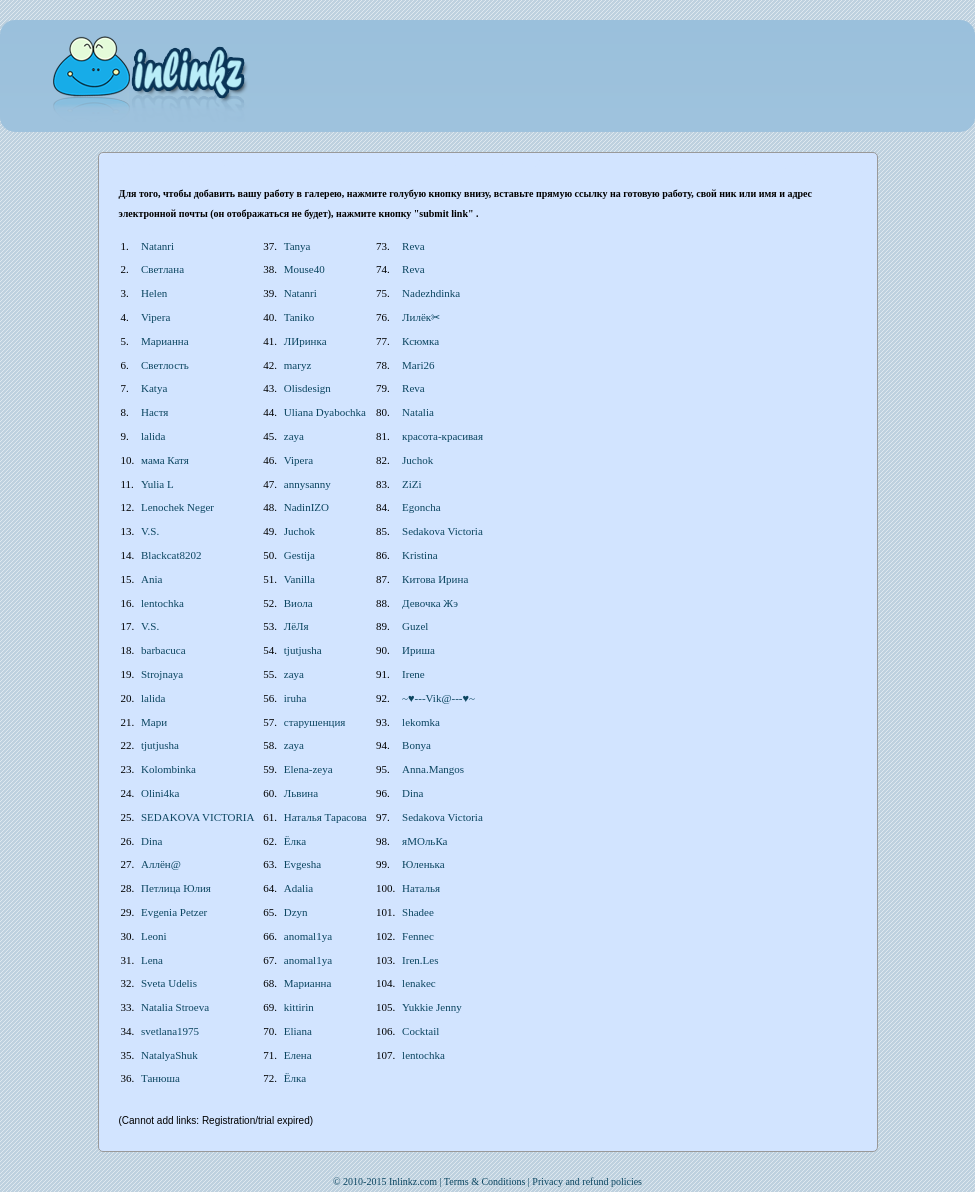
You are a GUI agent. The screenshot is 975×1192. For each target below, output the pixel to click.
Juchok (417, 460)
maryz (297, 365)
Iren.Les (420, 960)
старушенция (315, 722)
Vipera (155, 317)
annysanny (307, 484)
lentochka (162, 603)
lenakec (419, 983)
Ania (151, 579)
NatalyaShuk (169, 1055)
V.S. (150, 531)
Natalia (418, 412)
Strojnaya (162, 674)
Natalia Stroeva (175, 1007)
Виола (298, 603)
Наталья (421, 888)
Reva (413, 246)
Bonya (416, 745)
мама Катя (165, 460)
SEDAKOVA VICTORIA (197, 817)
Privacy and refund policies (587, 1181)
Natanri (157, 246)
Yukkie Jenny (432, 1007)
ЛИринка (305, 341)
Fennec (418, 936)
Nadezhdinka (431, 293)
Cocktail (420, 1031)
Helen (154, 293)
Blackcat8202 (171, 555)
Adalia (298, 888)
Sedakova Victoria (442, 531)
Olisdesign (307, 388)
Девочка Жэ (430, 603)
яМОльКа (424, 841)
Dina (412, 793)
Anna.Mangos (433, 769)
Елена (298, 1055)
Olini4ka (160, 793)
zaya (294, 436)
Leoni (154, 936)
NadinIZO (306, 507)
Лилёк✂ (421, 317)
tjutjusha (303, 650)
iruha (295, 698)
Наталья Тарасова (325, 817)
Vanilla (299, 579)
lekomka (421, 722)
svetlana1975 (170, 1031)
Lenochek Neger (177, 507)
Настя (154, 412)
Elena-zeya (308, 769)
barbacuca (163, 650)
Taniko (299, 317)
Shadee (418, 912)
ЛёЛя (296, 626)
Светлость (165, 365)
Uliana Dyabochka (325, 412)
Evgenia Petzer (174, 912)
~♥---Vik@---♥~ (438, 698)
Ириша (418, 650)
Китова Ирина (435, 579)
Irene (413, 674)
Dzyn (296, 912)
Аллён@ (161, 864)
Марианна (165, 341)
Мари (154, 722)
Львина (301, 793)
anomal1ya (308, 936)
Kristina (419, 555)
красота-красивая (442, 436)
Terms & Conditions (485, 1181)
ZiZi (412, 484)
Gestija (299, 555)
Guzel (415, 626)
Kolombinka (168, 769)
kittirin (299, 1007)
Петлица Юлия (176, 888)
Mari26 (418, 365)
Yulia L (157, 484)
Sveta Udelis (169, 983)
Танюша (160, 1078)
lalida (153, 436)
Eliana (298, 1031)
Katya (154, 388)
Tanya (297, 246)
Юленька (423, 864)
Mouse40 (304, 269)
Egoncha (421, 507)
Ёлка (295, 841)
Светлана (162, 269)
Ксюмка (420, 341)
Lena (152, 960)
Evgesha (302, 864)
